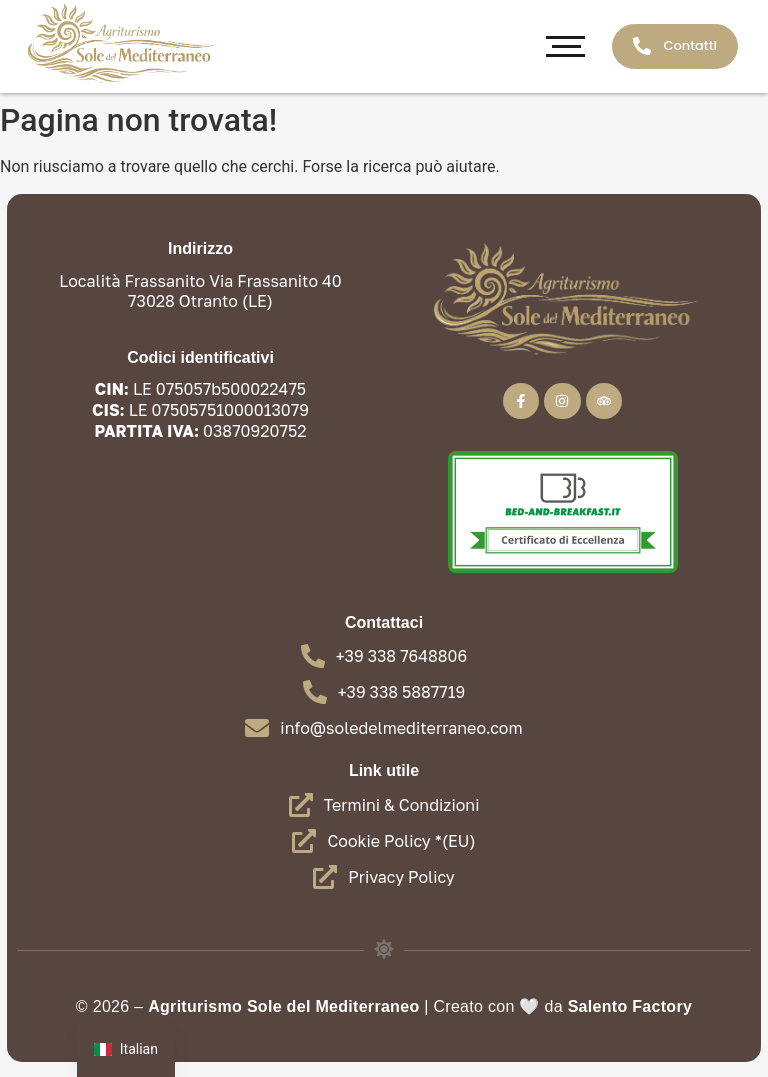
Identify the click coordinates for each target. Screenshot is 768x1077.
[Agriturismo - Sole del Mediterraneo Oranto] (120, 43)
